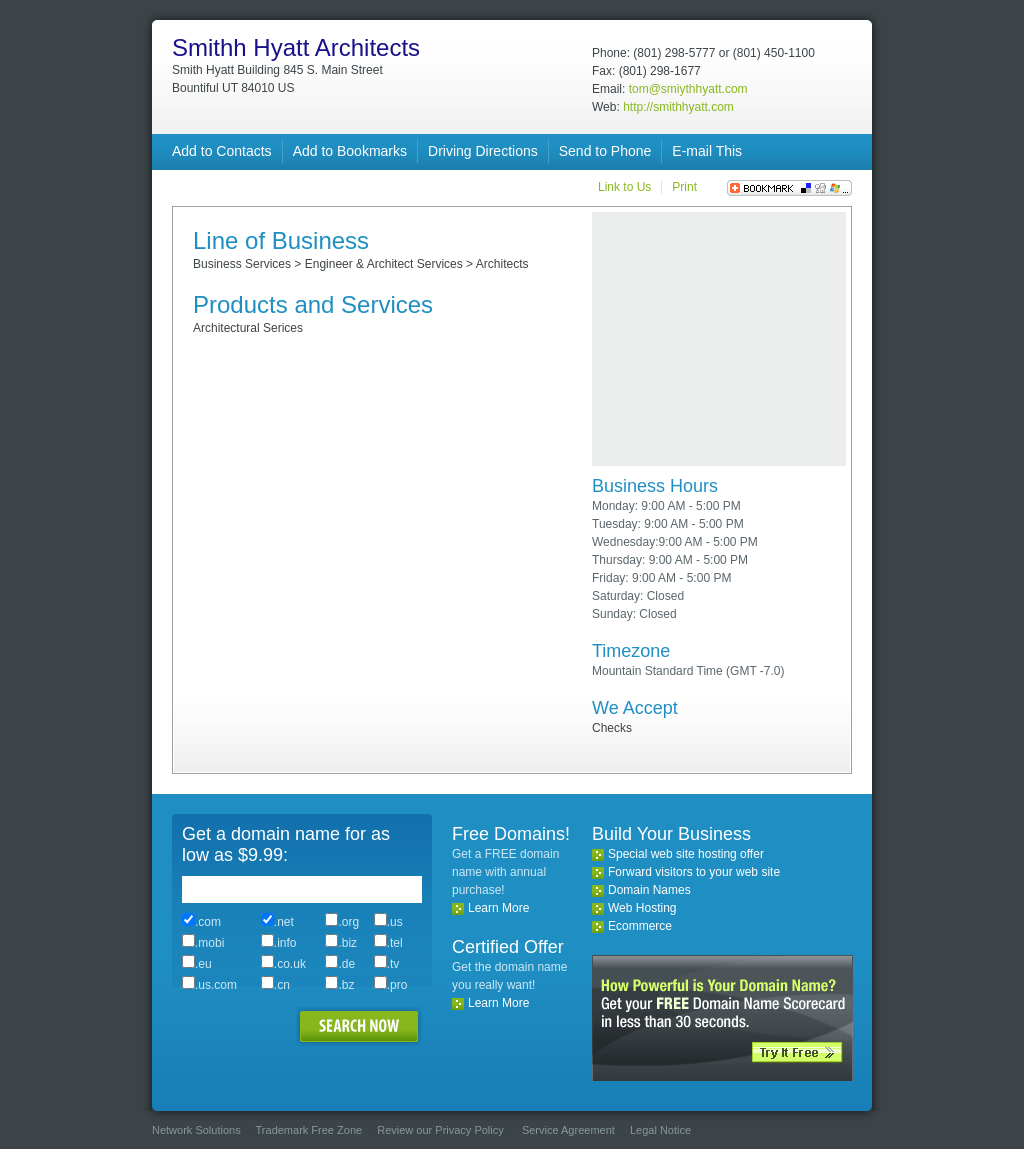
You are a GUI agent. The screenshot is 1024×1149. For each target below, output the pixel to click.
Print (684, 187)
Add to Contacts (222, 151)
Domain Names (649, 890)
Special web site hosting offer (686, 854)
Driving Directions (483, 151)
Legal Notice (660, 1130)
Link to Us (624, 187)
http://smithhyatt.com (678, 107)
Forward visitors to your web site (694, 872)
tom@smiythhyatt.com (688, 89)
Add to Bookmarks (350, 151)
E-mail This (707, 151)
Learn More (498, 908)
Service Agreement (568, 1130)
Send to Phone (605, 151)
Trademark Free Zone (309, 1130)
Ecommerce (640, 926)
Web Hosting (642, 908)
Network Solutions (196, 1130)
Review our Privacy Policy (440, 1130)
